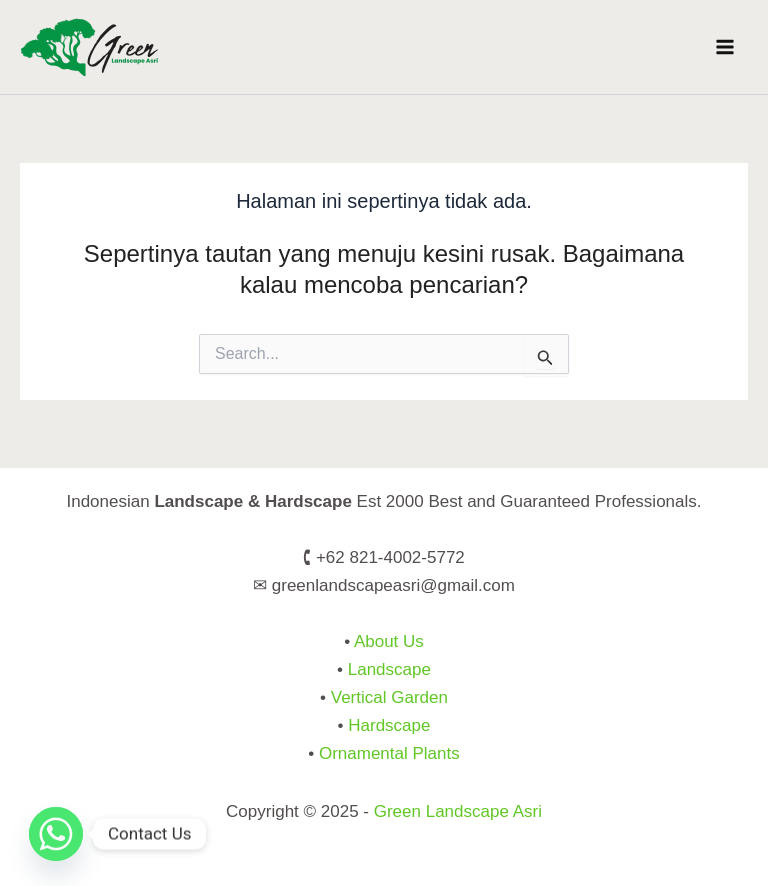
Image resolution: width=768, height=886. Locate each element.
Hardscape (389, 725)
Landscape (389, 669)
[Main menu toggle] (726, 47)
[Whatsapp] (56, 834)
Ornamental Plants (389, 753)
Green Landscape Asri (458, 811)
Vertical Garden (389, 697)
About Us (389, 641)
